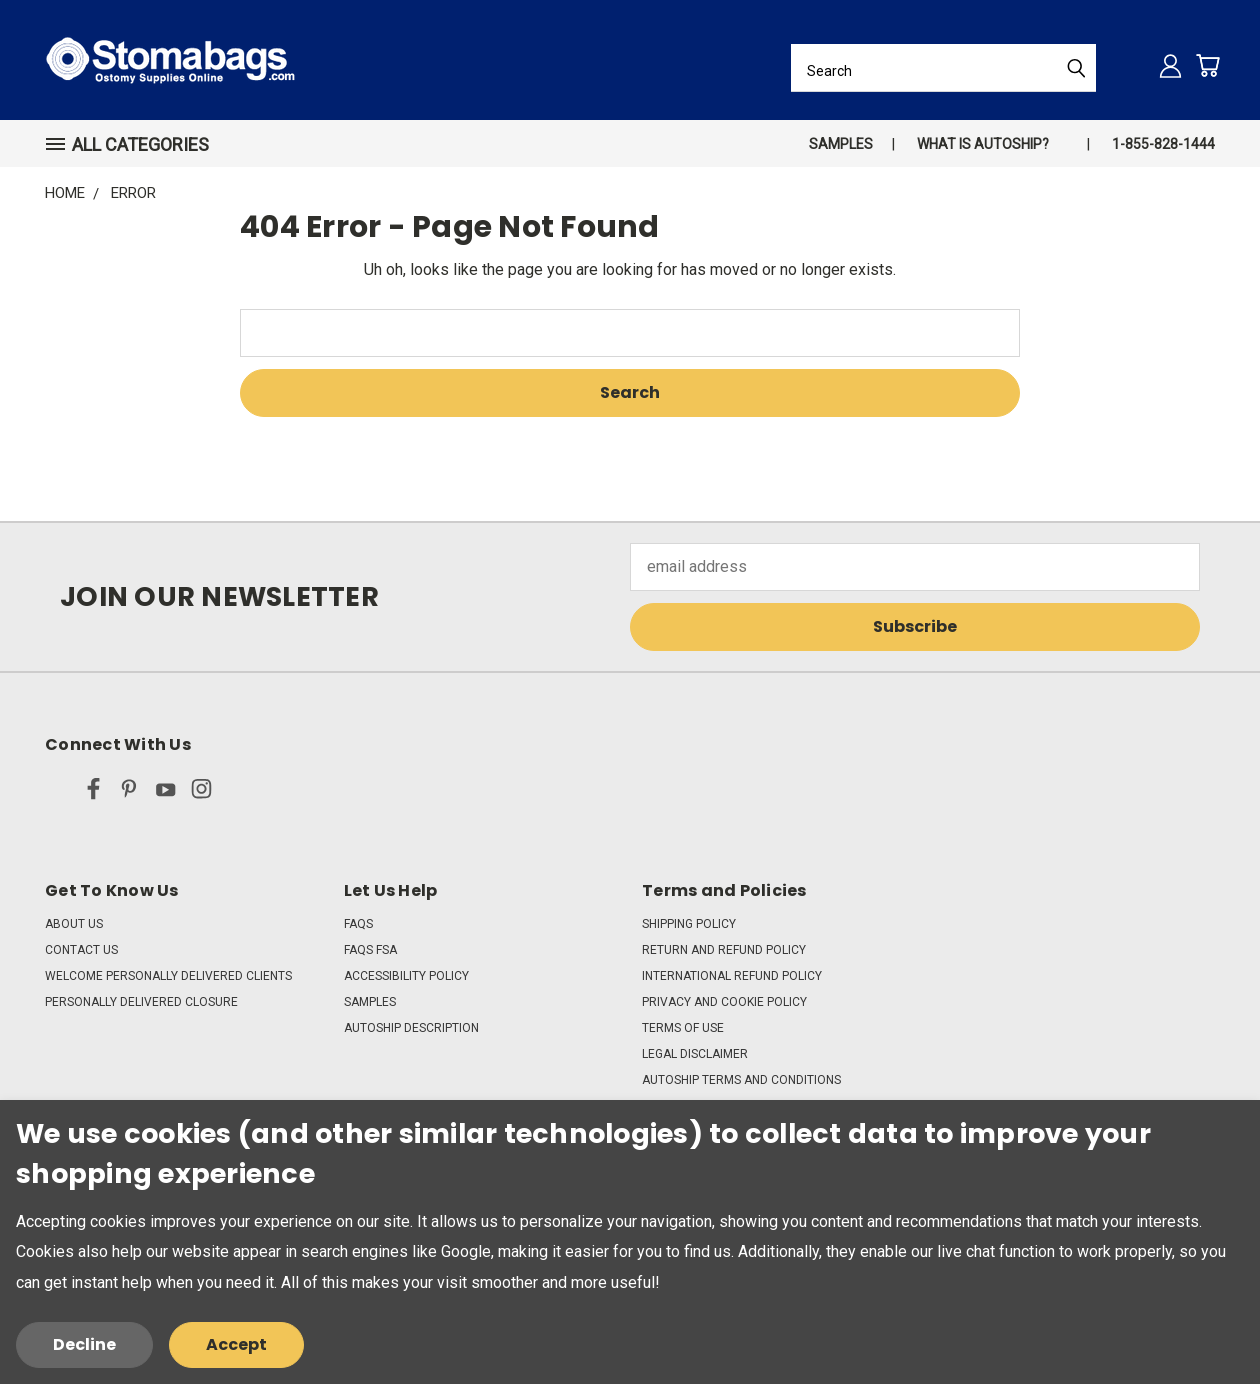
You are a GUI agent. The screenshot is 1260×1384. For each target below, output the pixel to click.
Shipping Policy (689, 924)
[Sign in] (1170, 65)
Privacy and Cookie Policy (724, 1002)
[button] (136, 144)
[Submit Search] (1076, 68)
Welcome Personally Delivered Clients (168, 976)
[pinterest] (129, 793)
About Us (74, 924)
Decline (84, 1344)
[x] (57, 793)
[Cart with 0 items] (1207, 65)
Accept (236, 1344)
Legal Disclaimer (695, 1054)
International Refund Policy (732, 976)
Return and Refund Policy (724, 950)
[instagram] (201, 793)
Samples (841, 144)
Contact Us (81, 950)
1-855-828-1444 (1163, 144)
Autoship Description (411, 1028)
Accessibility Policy (406, 976)
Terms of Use (683, 1028)
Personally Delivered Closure (141, 1002)
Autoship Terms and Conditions (741, 1080)
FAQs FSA (370, 950)
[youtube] (165, 793)
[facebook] (93, 793)
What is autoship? (983, 144)
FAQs (358, 924)
